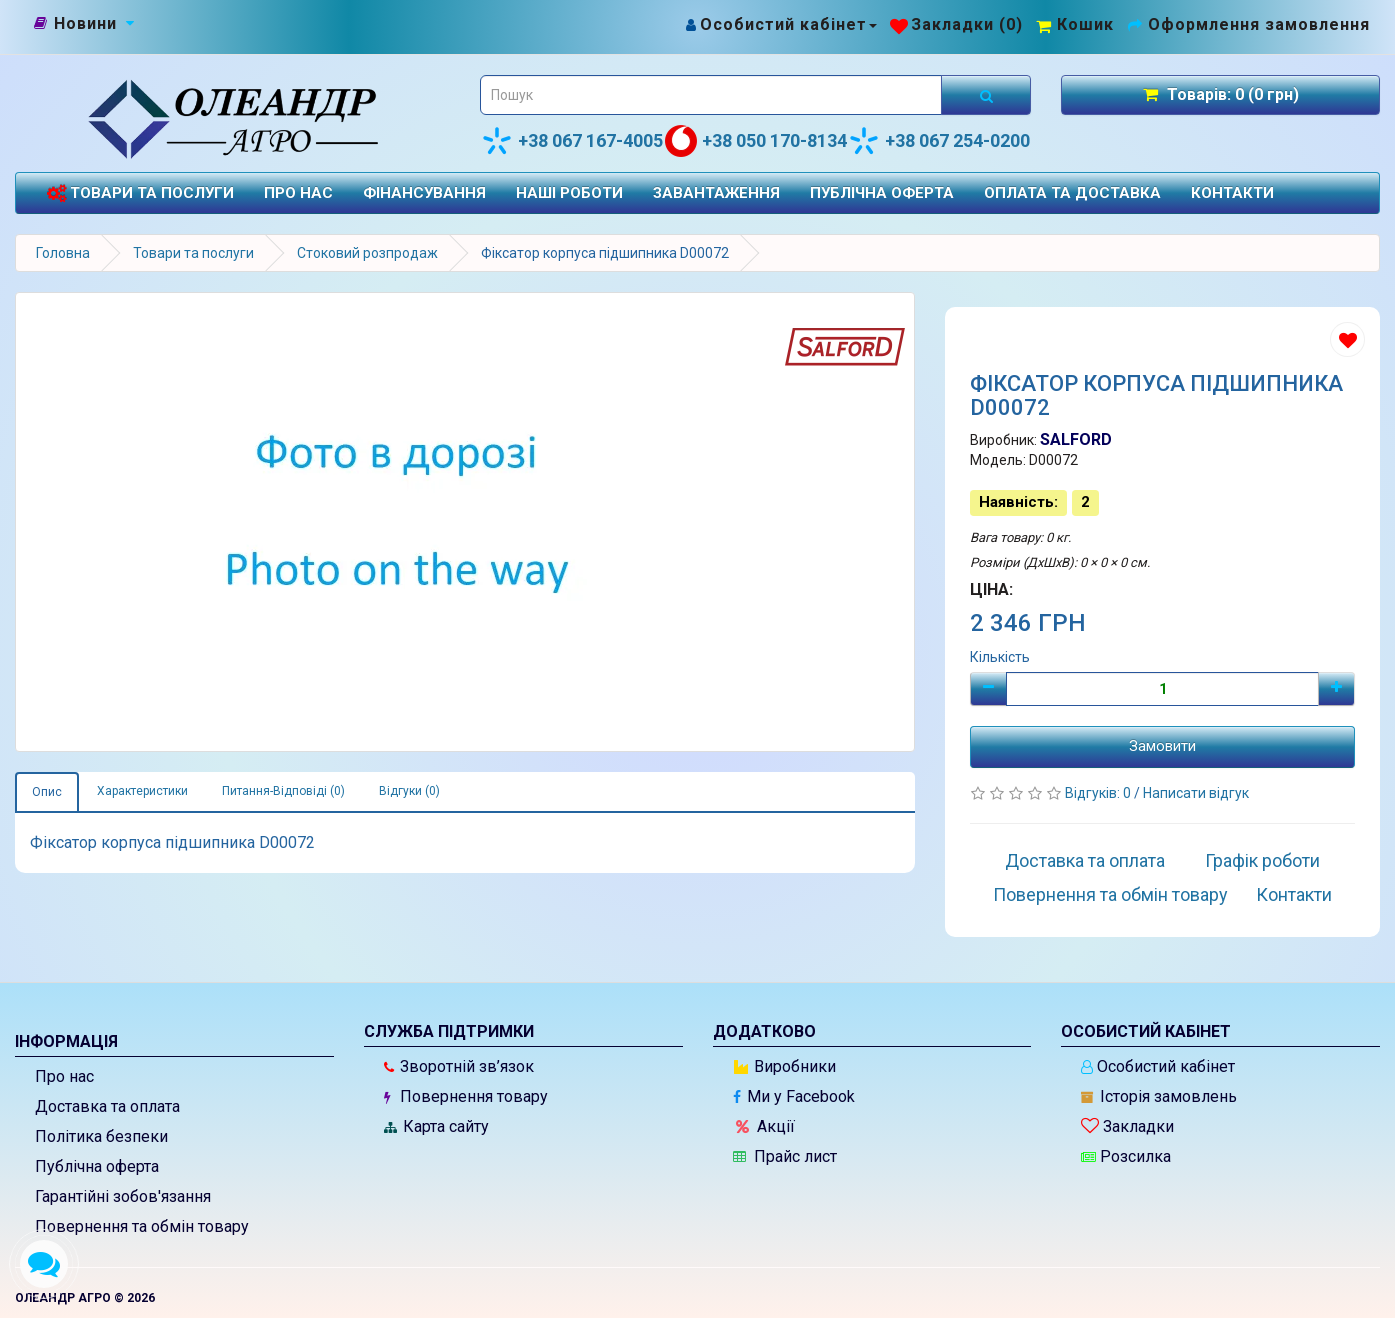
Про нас (298, 193)
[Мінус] (988, 689)
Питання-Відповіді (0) (283, 791)
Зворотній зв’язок (459, 1066)
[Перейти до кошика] (1075, 24)
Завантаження (716, 193)
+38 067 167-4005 (572, 141)
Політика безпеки (101, 1136)
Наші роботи (569, 193)
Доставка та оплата (1085, 860)
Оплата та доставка (1072, 193)
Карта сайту (436, 1126)
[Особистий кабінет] (780, 24)
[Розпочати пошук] (986, 95)
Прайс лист (785, 1156)
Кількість (1000, 657)
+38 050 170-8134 (756, 141)
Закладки (1127, 1126)
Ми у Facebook (794, 1096)
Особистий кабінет (1158, 1066)
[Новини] (85, 24)
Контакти (1232, 193)
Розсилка (1126, 1156)
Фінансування (424, 193)
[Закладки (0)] (956, 24)
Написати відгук (1196, 793)
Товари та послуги (140, 193)
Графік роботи (1262, 860)
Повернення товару (466, 1096)
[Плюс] (1336, 689)
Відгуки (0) (409, 791)
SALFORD (1076, 439)
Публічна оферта (882, 193)
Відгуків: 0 (1099, 793)
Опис (47, 792)
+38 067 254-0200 (939, 141)
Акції (765, 1126)
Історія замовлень (1159, 1096)
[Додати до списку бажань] (1347, 339)
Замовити (1162, 746)
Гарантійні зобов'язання (123, 1196)
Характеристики (142, 791)
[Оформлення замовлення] (1248, 24)
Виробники (785, 1066)
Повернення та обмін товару (1110, 894)
